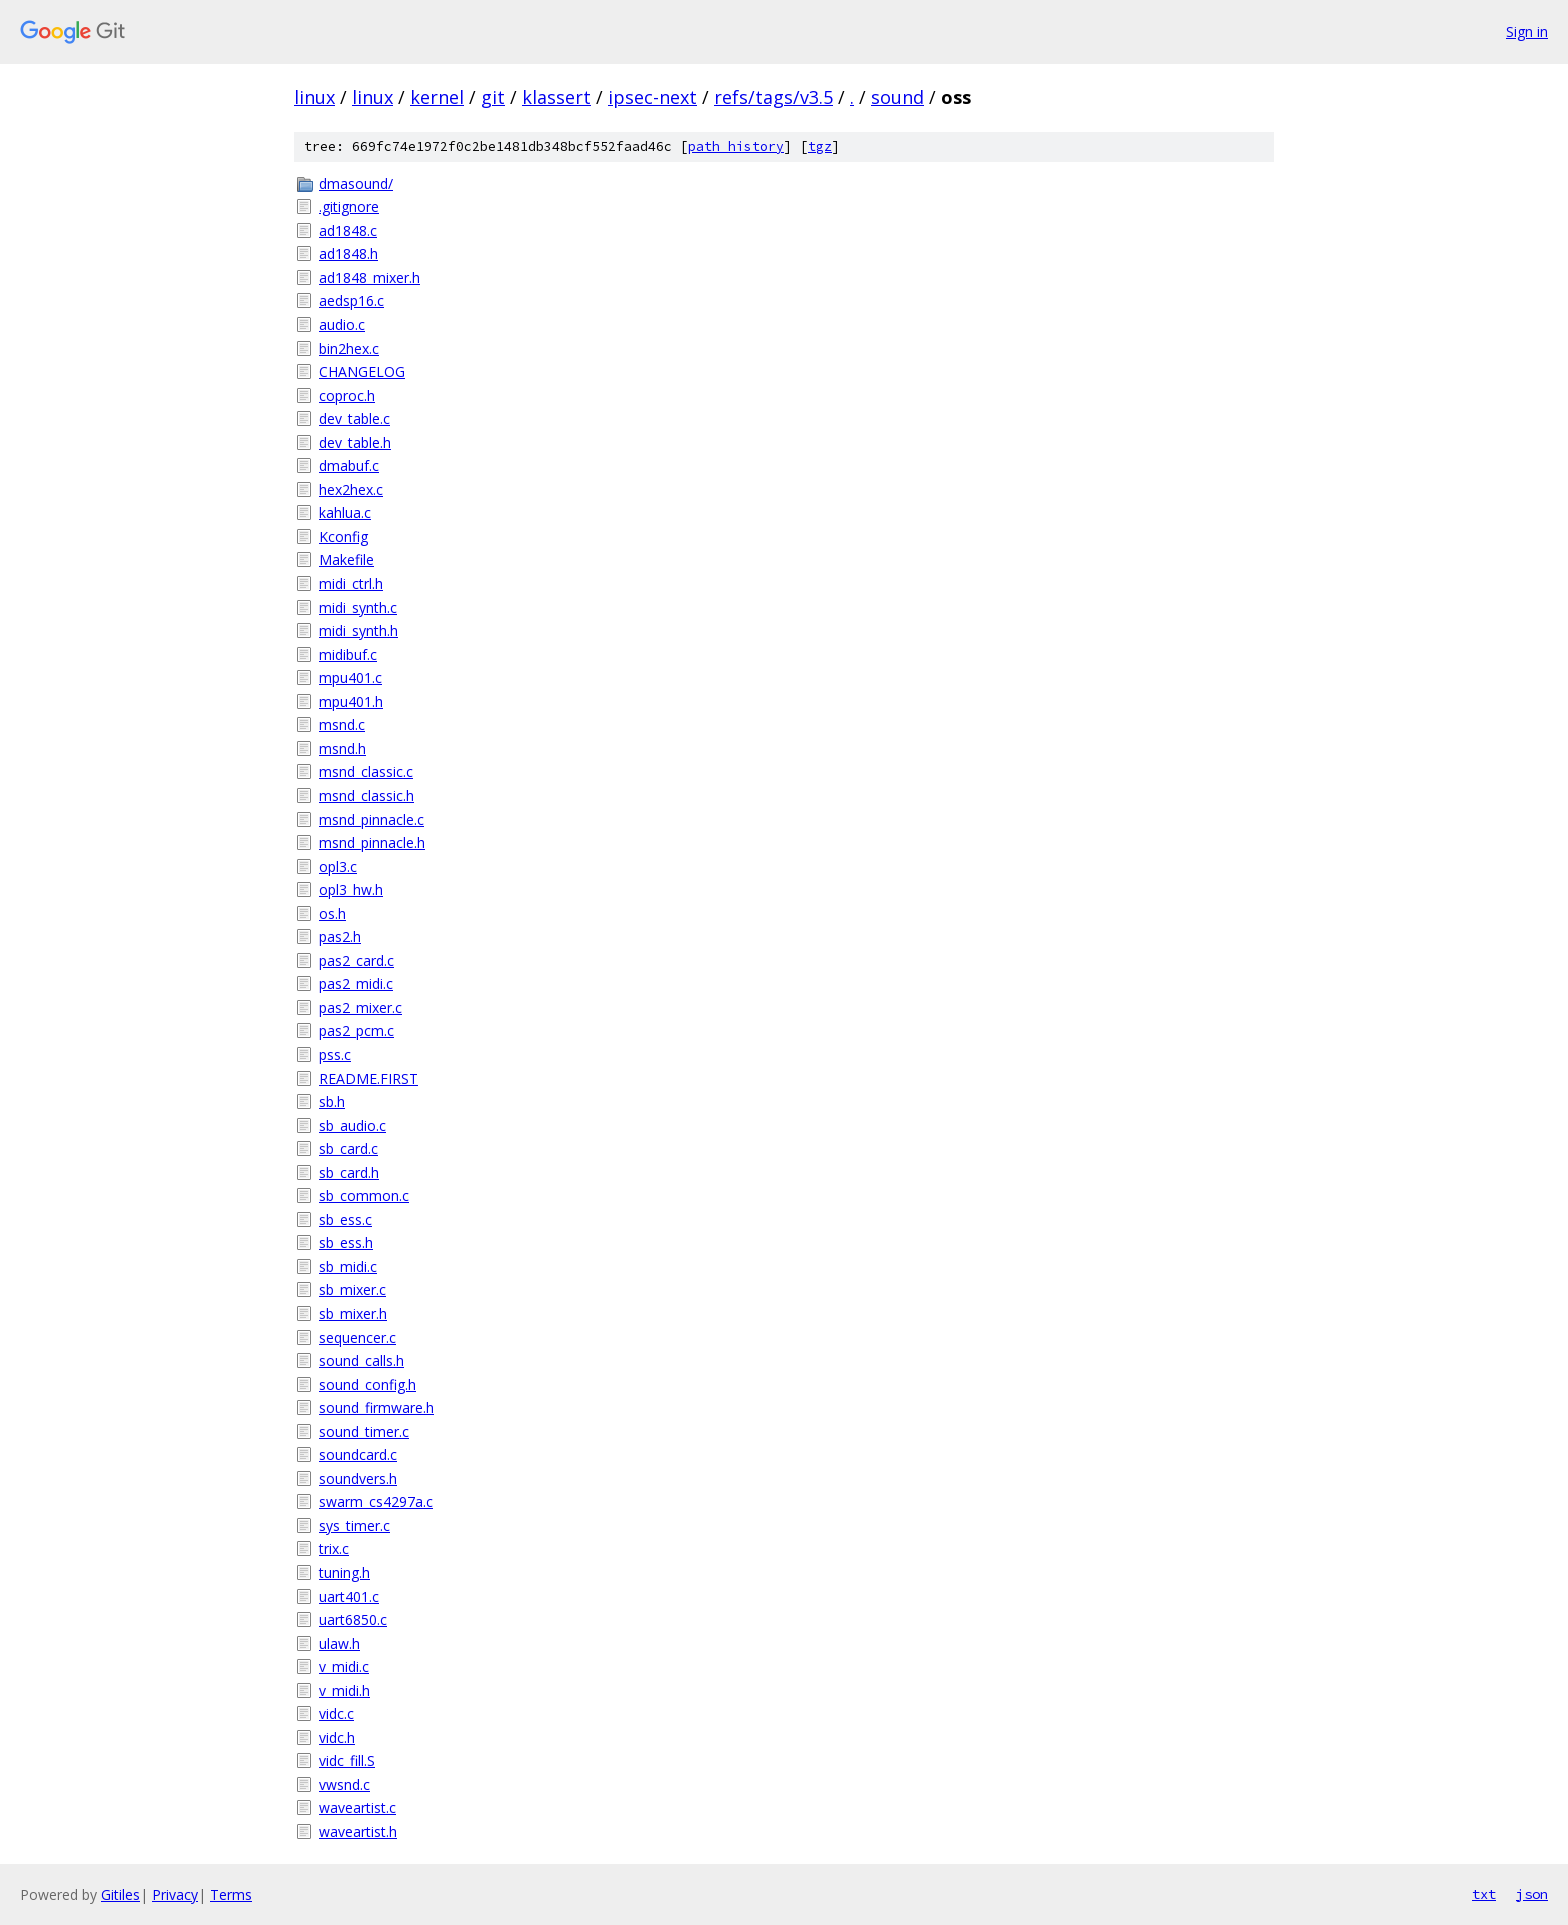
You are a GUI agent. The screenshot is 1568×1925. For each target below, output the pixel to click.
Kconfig (343, 536)
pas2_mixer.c (360, 1007)
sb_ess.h (346, 1242)
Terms (231, 1894)
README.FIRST (368, 1078)
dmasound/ (356, 183)
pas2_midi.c (356, 983)
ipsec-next (652, 97)
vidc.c (336, 1713)
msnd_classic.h (366, 795)
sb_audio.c (352, 1125)
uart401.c (349, 1596)
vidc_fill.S (347, 1760)
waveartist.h (358, 1831)
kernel (437, 97)
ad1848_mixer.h (369, 277)
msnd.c (342, 724)
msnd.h (342, 748)
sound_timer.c (364, 1431)
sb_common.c (364, 1195)
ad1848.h (348, 253)
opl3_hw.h (351, 889)
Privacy (175, 1894)
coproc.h (347, 395)
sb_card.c (348, 1148)
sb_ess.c (345, 1219)
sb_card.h (349, 1172)
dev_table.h (355, 442)
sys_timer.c (354, 1525)
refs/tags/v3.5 (773, 97)
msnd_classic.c (366, 771)
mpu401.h (351, 701)
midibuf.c (348, 654)
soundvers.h (358, 1478)
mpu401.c (350, 677)
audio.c (342, 324)
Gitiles (120, 1894)
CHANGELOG (362, 371)
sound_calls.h (361, 1360)
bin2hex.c (349, 348)
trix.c (334, 1548)
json (1532, 1894)
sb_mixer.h (353, 1313)
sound (897, 97)
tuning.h (344, 1572)
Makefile (346, 559)
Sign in (1527, 31)
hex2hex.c (351, 489)
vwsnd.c (344, 1784)
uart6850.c (353, 1619)
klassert (556, 97)
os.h (332, 913)
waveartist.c (357, 1807)
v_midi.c (344, 1666)
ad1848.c (348, 230)
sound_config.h (367, 1384)
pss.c (335, 1054)
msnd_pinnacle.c (371, 819)
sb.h (332, 1101)
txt (1484, 1894)
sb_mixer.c (352, 1289)
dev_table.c (354, 418)
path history (736, 146)
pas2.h (340, 936)
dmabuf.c (349, 465)
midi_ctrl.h (351, 583)
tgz (820, 146)
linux (314, 97)
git (493, 97)
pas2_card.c (356, 960)
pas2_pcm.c (356, 1030)
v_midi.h (344, 1690)
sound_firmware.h (376, 1407)
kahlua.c (345, 512)
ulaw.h (339, 1643)
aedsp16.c (351, 300)
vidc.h (337, 1737)
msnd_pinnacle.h (372, 842)
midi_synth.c (358, 607)
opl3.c (338, 866)
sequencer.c (357, 1337)
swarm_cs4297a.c (376, 1501)
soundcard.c (358, 1454)
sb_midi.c (348, 1266)
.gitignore (349, 206)
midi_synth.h (358, 630)
